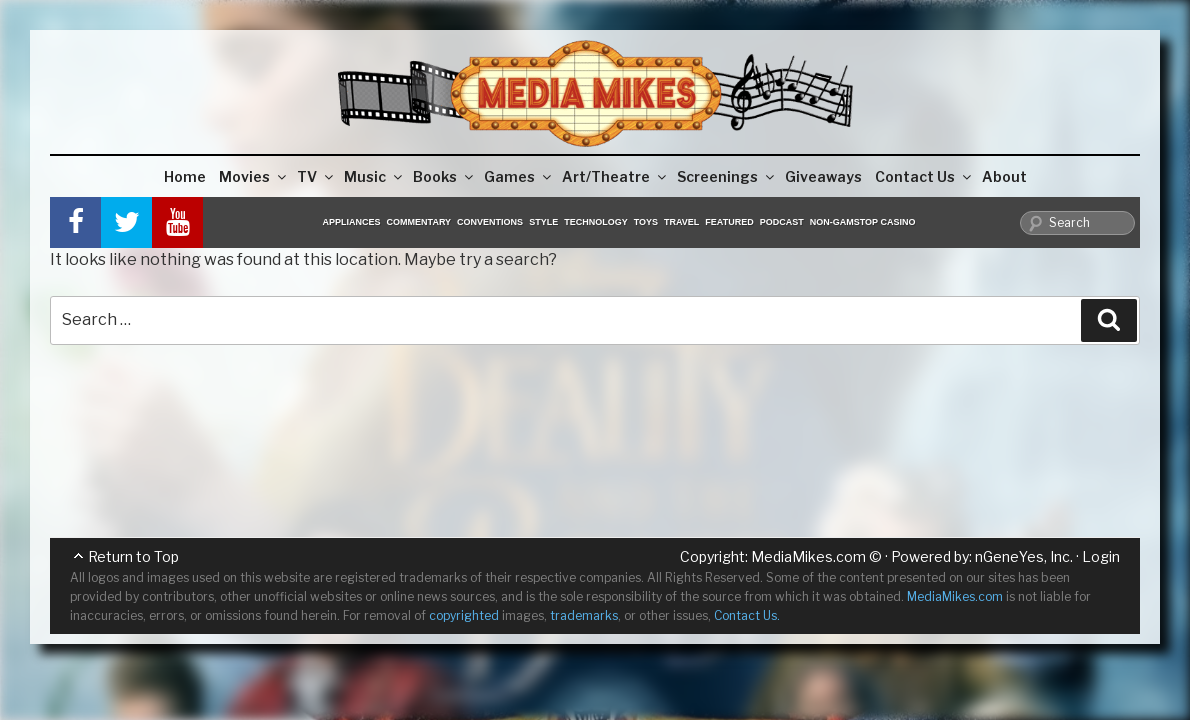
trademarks (584, 615)
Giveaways (823, 176)
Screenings (727, 176)
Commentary (419, 222)
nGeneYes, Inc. (1024, 556)
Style (543, 222)
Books (444, 176)
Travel (681, 222)
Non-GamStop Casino (863, 222)
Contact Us (924, 176)
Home (185, 176)
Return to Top (133, 556)
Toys (646, 222)
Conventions (490, 222)
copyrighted (464, 615)
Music (374, 176)
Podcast (782, 222)
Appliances (352, 222)
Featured (729, 222)
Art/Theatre (615, 176)
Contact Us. (747, 615)
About (1004, 176)
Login (1101, 556)
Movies (254, 176)
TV (316, 176)
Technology (596, 222)
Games (519, 176)
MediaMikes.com (808, 556)
